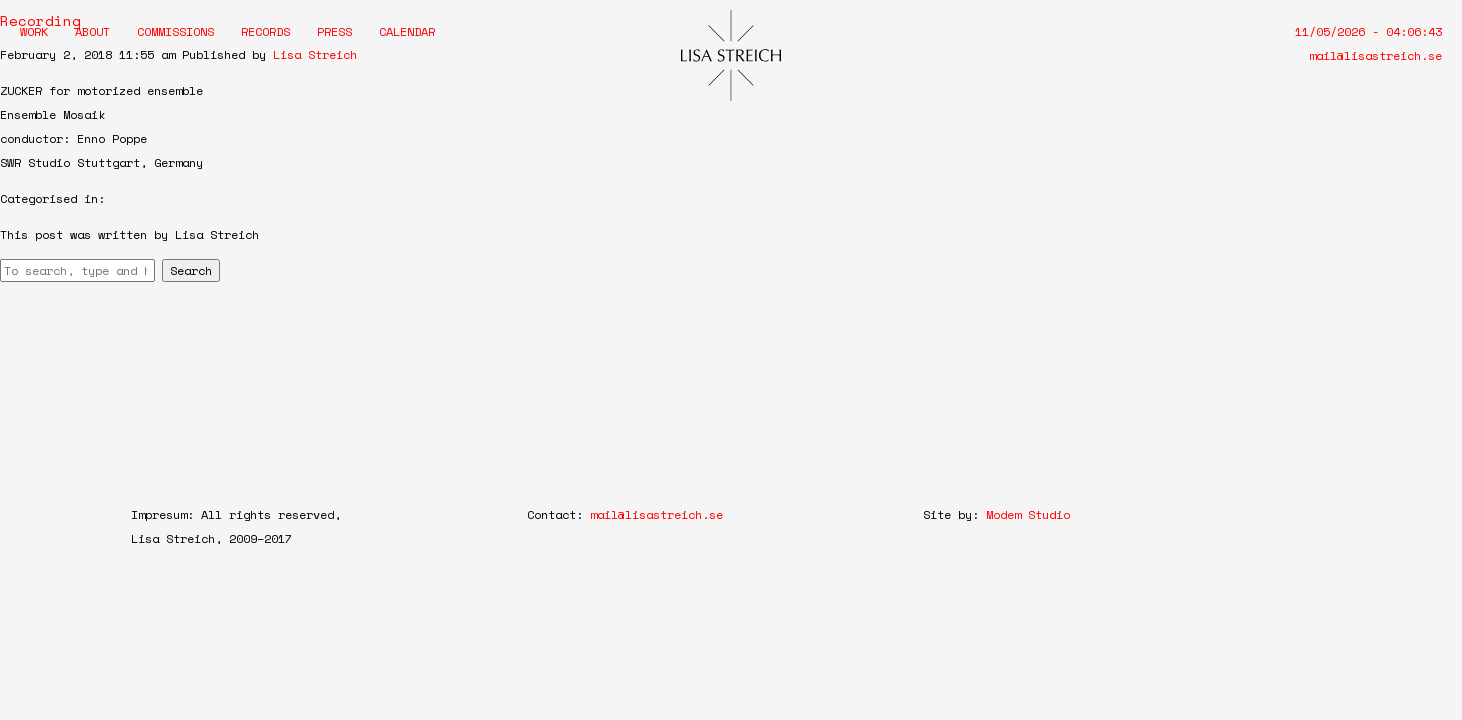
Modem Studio (1028, 514)
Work (34, 31)
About (92, 31)
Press (334, 31)
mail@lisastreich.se (1375, 55)
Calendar (407, 31)
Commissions (175, 31)
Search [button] (191, 270)
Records (265, 31)
